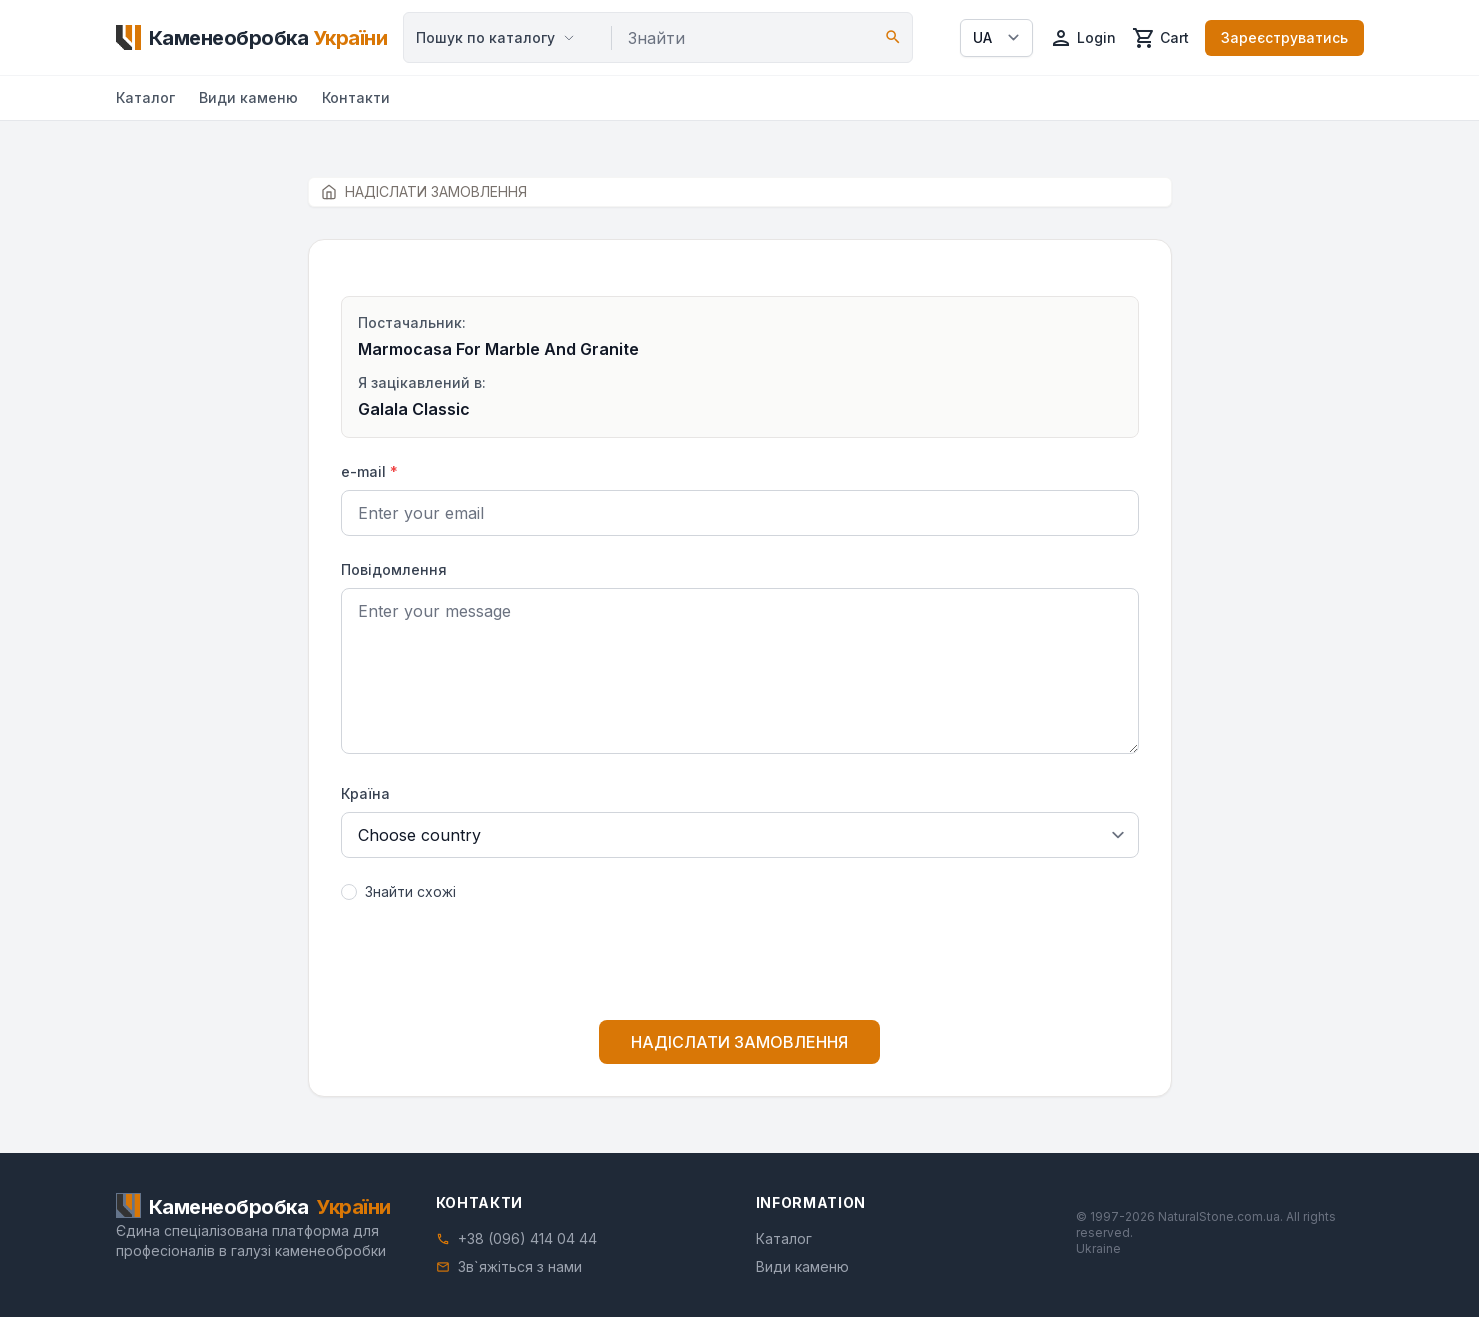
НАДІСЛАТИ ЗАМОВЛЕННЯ (739, 1042)
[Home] (252, 38)
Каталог (145, 97)
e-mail (369, 471)
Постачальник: (412, 322)
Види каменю (248, 97)
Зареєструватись (1284, 37)
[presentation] (740, 965)
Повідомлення (394, 569)
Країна (365, 793)
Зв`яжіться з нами (520, 1266)
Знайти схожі (410, 891)
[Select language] (996, 38)
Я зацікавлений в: (422, 382)
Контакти (356, 97)
